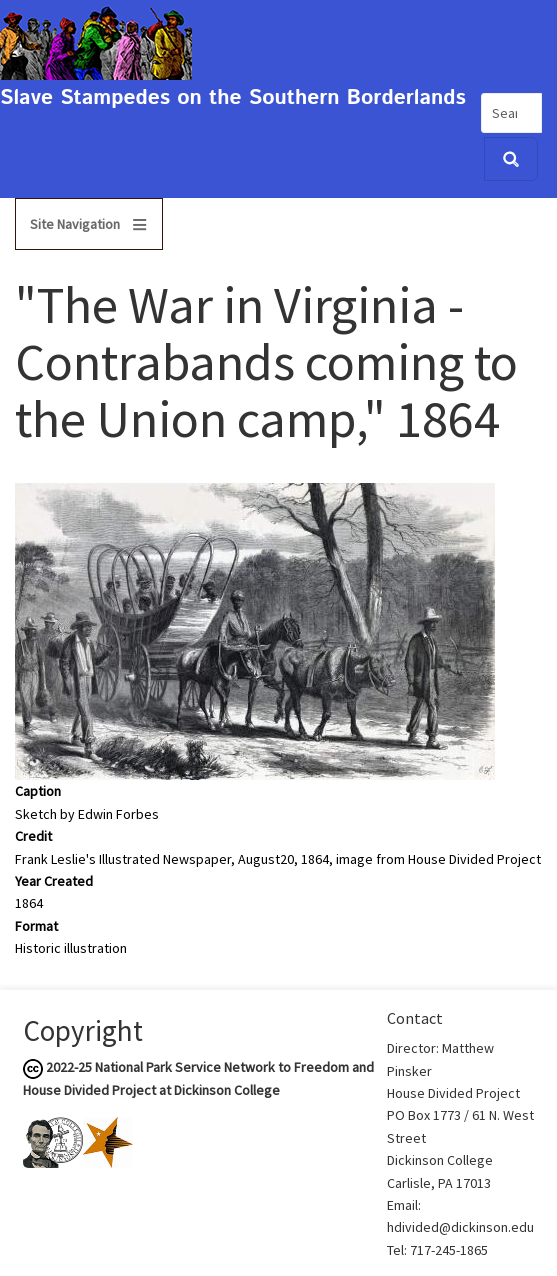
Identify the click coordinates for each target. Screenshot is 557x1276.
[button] (255, 630)
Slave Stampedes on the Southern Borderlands (233, 98)
